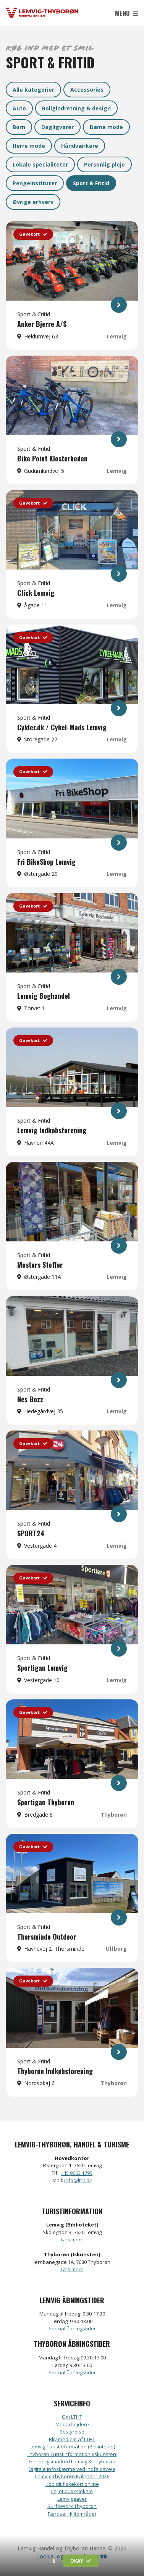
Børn (19, 127)
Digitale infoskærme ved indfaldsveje (72, 2469)
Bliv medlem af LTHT (72, 2439)
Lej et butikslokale (72, 2491)
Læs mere (72, 2239)
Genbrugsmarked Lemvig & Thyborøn (72, 2461)
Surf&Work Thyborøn (72, 2506)
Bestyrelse (72, 2431)
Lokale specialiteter (40, 164)
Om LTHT (72, 2416)
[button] (54, 2561)
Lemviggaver (72, 2498)
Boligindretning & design (76, 108)
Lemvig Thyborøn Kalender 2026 (72, 2476)
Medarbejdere (72, 2424)
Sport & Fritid (91, 183)
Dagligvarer (57, 127)
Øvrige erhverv (33, 201)
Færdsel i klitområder (72, 2513)
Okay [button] (80, 2561)
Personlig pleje (104, 164)
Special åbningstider (72, 2328)
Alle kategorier (33, 89)
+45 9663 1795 (76, 2173)
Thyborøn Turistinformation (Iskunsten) (72, 2454)
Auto (19, 108)
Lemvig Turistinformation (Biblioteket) (72, 2446)
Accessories (87, 89)
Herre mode (29, 145)
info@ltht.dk (78, 2180)
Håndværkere (79, 145)
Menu (126, 13)
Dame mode (106, 127)
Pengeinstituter (35, 183)
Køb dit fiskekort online (72, 2484)
